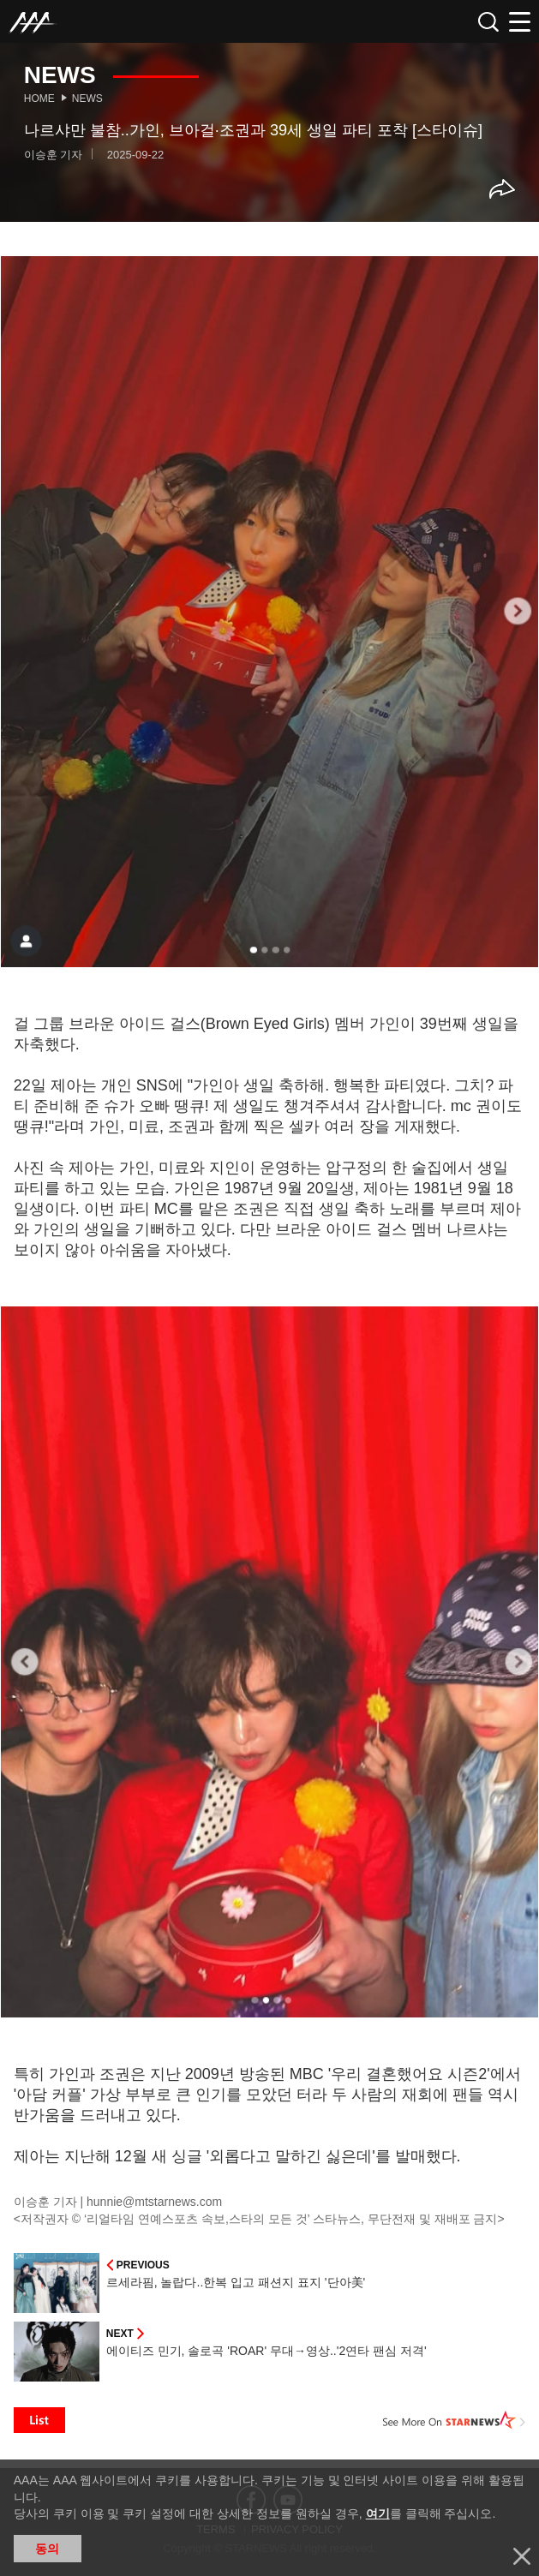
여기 (378, 2513)
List (39, 2420)
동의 (47, 2548)
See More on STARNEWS (454, 2420)
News (87, 99)
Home (39, 99)
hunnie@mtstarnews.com (154, 2201)
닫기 (521, 2556)
